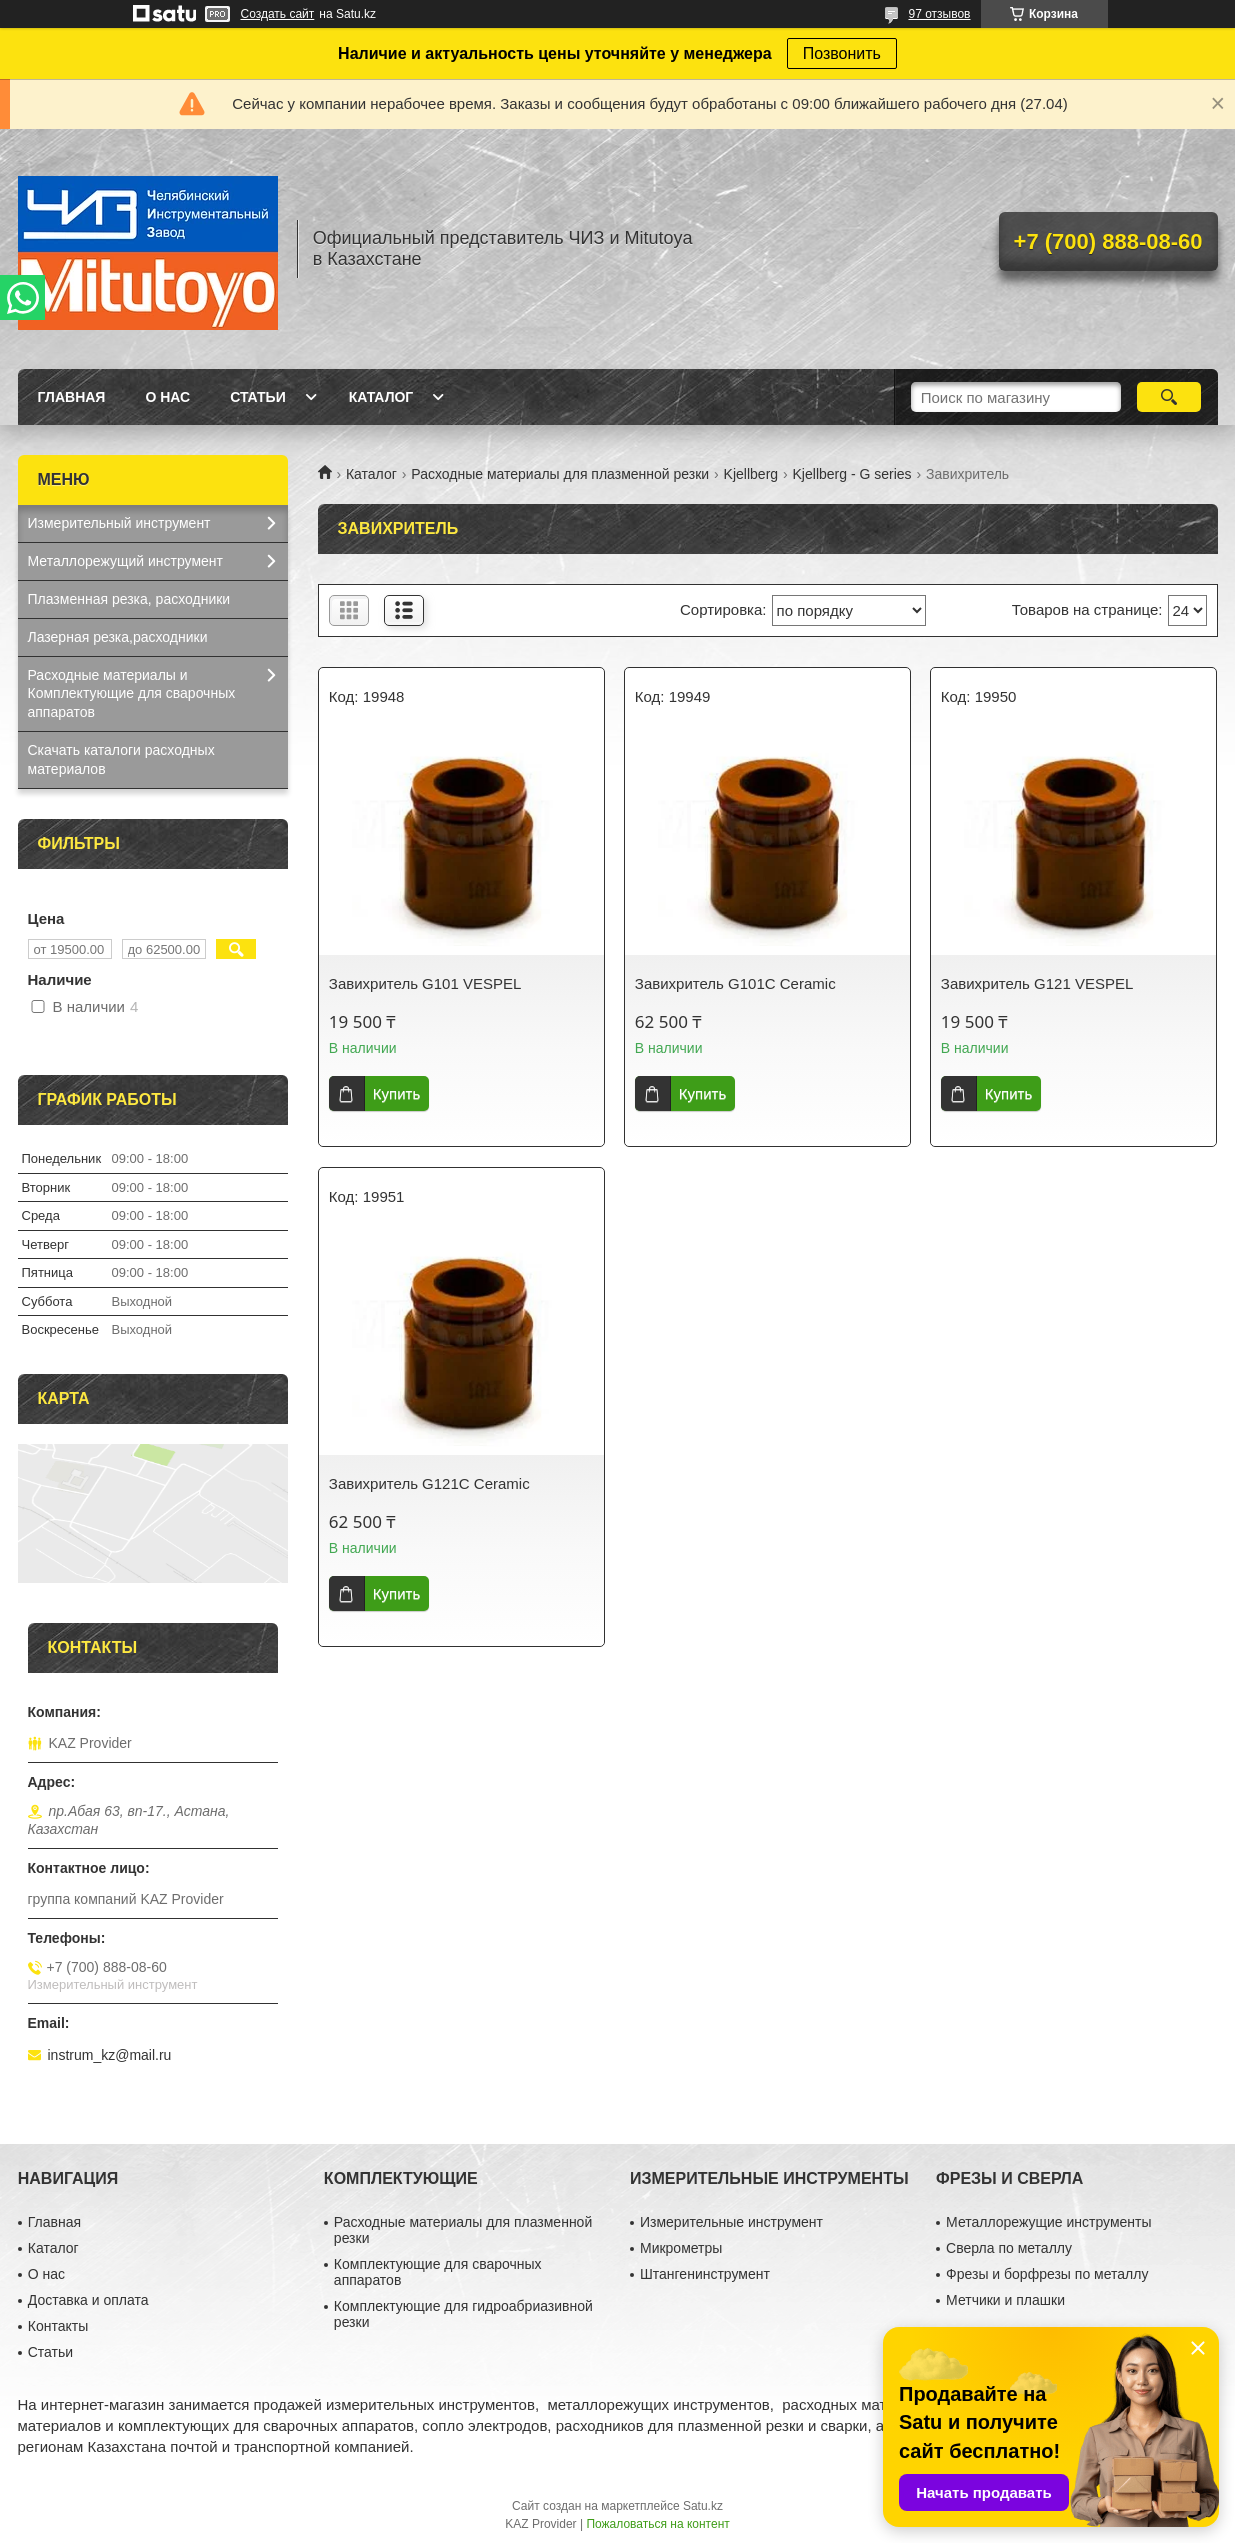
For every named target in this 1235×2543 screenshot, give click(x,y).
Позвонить (842, 53)
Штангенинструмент (705, 2274)
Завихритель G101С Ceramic (735, 983)
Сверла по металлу (1009, 2248)
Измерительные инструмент (731, 2222)
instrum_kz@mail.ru (110, 2055)
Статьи (258, 397)
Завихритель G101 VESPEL (425, 983)
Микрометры (681, 2248)
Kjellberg (751, 474)
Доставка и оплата (88, 2300)
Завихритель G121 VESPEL (1037, 983)
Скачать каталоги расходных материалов (121, 759)
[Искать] (1169, 397)
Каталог (381, 397)
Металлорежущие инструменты (1048, 2222)
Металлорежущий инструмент (125, 561)
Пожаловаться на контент (657, 2524)
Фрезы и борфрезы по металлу (1047, 2274)
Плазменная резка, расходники (129, 599)
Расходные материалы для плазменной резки (560, 474)
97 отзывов (939, 14)
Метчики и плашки (1005, 2300)
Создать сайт (278, 14)
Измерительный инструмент (119, 523)
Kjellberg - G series (852, 474)
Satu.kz (703, 2506)
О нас (167, 397)
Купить (396, 1093)
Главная (72, 397)
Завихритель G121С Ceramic (429, 1483)
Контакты (58, 2326)
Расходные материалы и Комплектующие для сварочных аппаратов (132, 694)
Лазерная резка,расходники (118, 637)
